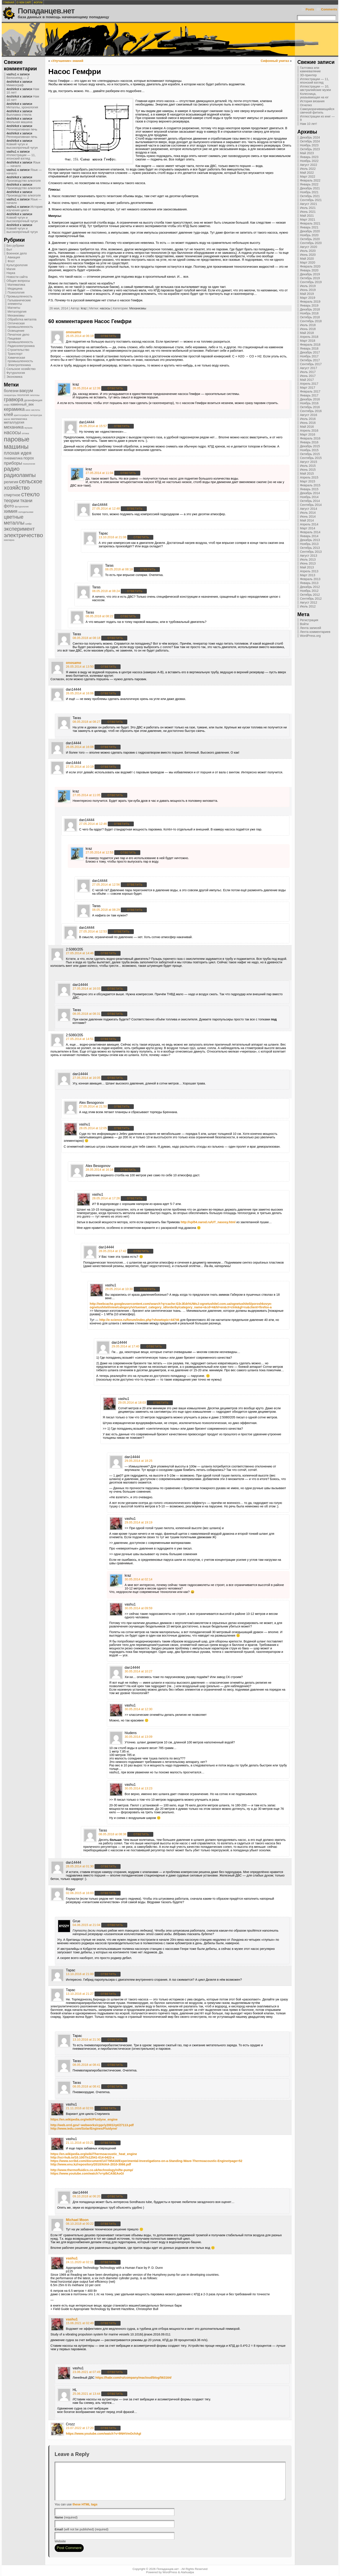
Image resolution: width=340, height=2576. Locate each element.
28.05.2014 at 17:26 (106, 1198)
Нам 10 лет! (308, 123)
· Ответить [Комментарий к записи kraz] (114, 388)
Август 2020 (308, 247)
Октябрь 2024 (310, 141)
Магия (11, 269)
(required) (66, 2517)
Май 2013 (307, 567)
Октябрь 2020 (310, 239)
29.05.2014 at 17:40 (125, 1346)
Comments (329, 9)
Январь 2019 (309, 305)
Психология (16, 292)
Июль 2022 (308, 168)
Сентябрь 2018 (311, 321)
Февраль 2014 (310, 532)
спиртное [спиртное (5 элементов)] (12, 495)
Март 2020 (307, 262)
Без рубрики (15, 245)
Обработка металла (22, 319)
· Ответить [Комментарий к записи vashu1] (121, 1128)
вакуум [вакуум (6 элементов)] (26, 390)
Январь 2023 (309, 157)
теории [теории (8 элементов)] (11, 500)
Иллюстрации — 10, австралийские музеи (315, 88)
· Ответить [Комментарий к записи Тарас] (140, 537)
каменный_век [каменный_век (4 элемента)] (22, 404)
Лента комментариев (315, 632)
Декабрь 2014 (310, 493)
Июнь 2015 (308, 469)
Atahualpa (187, 2572)
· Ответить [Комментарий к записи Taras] (147, 569)
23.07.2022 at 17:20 (80, 2428)
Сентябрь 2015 (311, 458)
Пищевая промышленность (20, 340)
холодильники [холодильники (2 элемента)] (25, 512)
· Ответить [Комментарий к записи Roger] (107, 1893)
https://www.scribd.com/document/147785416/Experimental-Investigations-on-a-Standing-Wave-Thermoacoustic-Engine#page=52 (146, 2161)
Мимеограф (15, 85)
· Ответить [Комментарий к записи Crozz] (107, 2428)
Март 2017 (307, 387)
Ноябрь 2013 (309, 544)
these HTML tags (85, 2504)
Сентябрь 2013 (311, 551)
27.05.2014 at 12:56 (106, 884)
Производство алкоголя (24, 180)
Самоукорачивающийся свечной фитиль (317, 110)
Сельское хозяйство (21, 369)
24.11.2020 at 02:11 (80, 2262)
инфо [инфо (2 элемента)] (7, 404)
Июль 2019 (308, 286)
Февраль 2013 (310, 579)
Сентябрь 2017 (311, 364)
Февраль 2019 (310, 301)
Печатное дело (18, 334)
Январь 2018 (309, 348)
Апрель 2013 (309, 571)
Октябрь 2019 (310, 278)
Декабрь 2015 (310, 446)
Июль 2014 (308, 512)
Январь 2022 (309, 184)
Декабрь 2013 (310, 540)
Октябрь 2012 (310, 594)
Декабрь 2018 (310, 309)
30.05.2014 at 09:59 (138, 1608)
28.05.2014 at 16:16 (99, 1169)
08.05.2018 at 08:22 (99, 616)
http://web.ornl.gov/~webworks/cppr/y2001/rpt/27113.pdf (92, 2125)
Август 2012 (308, 602)
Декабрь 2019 (310, 274)
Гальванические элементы (19, 302)
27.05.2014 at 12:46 (93, 823)
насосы (105, 308)
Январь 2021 (309, 227)
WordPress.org (310, 635)
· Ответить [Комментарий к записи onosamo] (107, 336)
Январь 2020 (309, 270)
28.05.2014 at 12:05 (93, 1128)
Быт (9, 249)
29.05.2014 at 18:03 (132, 1402)
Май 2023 (307, 153)
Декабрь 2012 (310, 587)
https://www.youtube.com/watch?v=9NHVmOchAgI (103, 2433)
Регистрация (309, 620)
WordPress (170, 2572)
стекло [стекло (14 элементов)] (30, 494)
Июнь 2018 (308, 329)
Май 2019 (307, 293)
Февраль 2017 (310, 391)
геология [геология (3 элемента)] (23, 395)
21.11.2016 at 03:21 (80, 2142)
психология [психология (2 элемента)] (29, 463)
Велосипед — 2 (18, 77)
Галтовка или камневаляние (310, 69)
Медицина (15, 288)
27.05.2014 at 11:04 (99, 473)
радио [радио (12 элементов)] (12, 469)
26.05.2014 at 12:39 (86, 388)
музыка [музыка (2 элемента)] (28, 427)
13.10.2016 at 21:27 (80, 1993)
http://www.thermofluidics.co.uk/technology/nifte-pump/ (92, 2170)
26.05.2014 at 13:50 (80, 666)
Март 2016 (307, 434)
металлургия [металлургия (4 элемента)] (14, 422)
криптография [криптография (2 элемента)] (21, 415)
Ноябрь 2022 (309, 161)
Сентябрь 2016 (311, 411)
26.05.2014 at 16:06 (80, 693)
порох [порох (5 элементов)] (28, 458)
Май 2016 (307, 426)
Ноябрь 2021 (309, 192)
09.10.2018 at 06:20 (86, 2196)
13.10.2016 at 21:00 (80, 1974)
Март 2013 (307, 575)
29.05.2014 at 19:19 (138, 1522)
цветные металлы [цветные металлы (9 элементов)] (14, 520)
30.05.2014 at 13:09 (138, 1736)
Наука (11, 273)
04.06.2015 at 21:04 (86, 1925)
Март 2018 (307, 340)
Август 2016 (308, 415)
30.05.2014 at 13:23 (138, 1788)
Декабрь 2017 (310, 352)
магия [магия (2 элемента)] (7, 419)
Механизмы (16, 315)
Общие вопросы (18, 280)
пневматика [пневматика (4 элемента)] (13, 458)
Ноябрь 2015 (309, 450)
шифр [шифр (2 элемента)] (28, 523)
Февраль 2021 (310, 223)
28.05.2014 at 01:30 (80, 1866)
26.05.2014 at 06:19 (80, 336)
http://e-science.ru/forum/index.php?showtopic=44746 (139, 1320)
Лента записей (310, 628)
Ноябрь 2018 (309, 313)
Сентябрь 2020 (311, 243)
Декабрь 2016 (310, 399)
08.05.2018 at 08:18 (119, 569)
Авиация (14, 257)
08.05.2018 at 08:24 (106, 591)
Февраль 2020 (310, 266)
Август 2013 (308, 555)
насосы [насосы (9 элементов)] (12, 432)
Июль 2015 (308, 465)
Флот (11, 261)
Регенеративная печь (22, 129)
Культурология (17, 265)
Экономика (14, 376)
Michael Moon (77, 2220)
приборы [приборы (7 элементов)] (13, 462)
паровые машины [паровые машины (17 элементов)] (16, 443)
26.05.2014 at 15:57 (93, 426)
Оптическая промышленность (20, 325)
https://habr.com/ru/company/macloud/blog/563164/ (133, 2377)
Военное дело (17, 253)
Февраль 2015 (310, 485)
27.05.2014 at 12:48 (106, 508)
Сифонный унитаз (275, 61)
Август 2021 (308, 204)
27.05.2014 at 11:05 (86, 795)
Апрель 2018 (309, 336)
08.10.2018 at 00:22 (80, 2223)
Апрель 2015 (309, 477)
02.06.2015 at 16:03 (80, 1893)
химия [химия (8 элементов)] (10, 511)
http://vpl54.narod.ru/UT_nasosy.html (208, 1222)
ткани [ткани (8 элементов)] (26, 500)
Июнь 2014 (308, 516)
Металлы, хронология (22, 107)
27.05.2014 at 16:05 (86, 1077)
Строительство (18, 349)
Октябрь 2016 (310, 407)
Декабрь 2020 (310, 231)
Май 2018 (307, 333)
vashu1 (72, 2258)
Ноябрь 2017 (309, 356)
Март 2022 (307, 176)
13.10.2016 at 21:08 (112, 537)
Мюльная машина (20, 122)
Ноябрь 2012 (309, 590)
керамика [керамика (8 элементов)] (14, 409)
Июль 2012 (308, 606)
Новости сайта (17, 277)
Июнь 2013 (308, 563)
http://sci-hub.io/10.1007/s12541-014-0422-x (82, 2157)
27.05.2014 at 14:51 (80, 1039)
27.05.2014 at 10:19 (80, 766)
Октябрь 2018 (310, 317)
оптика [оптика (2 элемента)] (25, 433)
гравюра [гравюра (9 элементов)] (13, 399)
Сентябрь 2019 (311, 282)
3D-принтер (308, 75)
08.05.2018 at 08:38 (112, 1834)
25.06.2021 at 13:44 (86, 2393)
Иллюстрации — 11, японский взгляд (21, 156)
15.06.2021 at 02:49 (80, 2323)
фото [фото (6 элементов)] (9, 505)
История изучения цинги (24, 208)
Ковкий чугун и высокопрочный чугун (22, 145)
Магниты (14, 307)
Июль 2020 (308, 250)
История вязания (312, 101)
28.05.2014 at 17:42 (112, 1251)
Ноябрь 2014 (309, 497)
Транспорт (15, 353)
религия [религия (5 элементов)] (11, 482)
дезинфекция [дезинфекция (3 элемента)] (33, 400)
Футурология (16, 373)
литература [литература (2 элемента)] (36, 415)
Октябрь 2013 (310, 548)
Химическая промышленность (20, 359)
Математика (16, 284)
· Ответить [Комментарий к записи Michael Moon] (107, 2223)
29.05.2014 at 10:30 (119, 1289)
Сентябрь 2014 (311, 505)
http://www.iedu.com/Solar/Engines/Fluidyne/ (84, 2128)
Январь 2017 (309, 395)
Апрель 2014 (309, 524)
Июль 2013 (308, 559)
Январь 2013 (309, 583)
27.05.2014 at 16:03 (86, 988)
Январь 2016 (309, 442)
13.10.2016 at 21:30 (86, 2039)
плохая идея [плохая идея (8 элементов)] (17, 453)
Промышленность (20, 296)
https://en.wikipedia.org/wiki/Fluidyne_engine (84, 2119)
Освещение (16, 330)
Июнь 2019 (308, 290)
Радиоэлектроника (21, 346)
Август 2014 (308, 508)
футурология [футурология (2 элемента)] (22, 506)
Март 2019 (307, 297)
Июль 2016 (308, 419)
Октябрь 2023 (310, 149)
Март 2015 (307, 481)
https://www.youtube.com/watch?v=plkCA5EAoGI (87, 2173)
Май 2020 (307, 258)
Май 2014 (307, 520)
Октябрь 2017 (310, 360)
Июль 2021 (308, 208)
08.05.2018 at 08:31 (86, 1013)
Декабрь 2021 (310, 188)
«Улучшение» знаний (67, 61)
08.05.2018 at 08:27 (86, 721)
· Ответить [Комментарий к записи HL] (114, 2393)
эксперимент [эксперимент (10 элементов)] (19, 529)
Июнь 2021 (308, 211)
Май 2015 (307, 473)
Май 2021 (307, 215)
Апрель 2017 (309, 383)
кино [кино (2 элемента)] (28, 410)
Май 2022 (307, 172)
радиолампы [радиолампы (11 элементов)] (20, 475)
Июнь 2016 (308, 422)
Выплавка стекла (19, 114)
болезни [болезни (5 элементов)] (11, 391)
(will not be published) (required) (81, 2529)
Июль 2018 (308, 325)
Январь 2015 (309, 489)
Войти (304, 624)
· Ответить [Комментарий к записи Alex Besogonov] (121, 1106)
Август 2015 (308, 462)
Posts (310, 9)
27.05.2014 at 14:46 (80, 953)
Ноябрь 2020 (309, 235)
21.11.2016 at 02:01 (80, 2108)
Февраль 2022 (310, 180)
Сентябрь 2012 (311, 598)
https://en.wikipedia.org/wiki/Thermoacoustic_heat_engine (94, 2154)
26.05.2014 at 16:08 (80, 747)
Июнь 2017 (308, 376)
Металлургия (17, 311)
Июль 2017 (308, 372)
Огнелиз (306, 105)
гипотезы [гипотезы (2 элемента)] (34, 395)
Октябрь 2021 (310, 196)
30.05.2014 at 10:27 (138, 1671)
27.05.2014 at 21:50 (93, 1106)
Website (60, 2541)
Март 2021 (307, 219)
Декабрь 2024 (310, 137)
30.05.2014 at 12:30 (138, 1709)
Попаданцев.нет (46, 11)
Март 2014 (307, 528)
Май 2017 (307, 379)
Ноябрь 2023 (309, 145)
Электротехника (19, 365)
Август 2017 (308, 368)
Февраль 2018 (310, 344)
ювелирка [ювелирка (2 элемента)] (9, 540)
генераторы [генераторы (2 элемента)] (10, 395)
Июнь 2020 (308, 254)
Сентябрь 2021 (311, 200)
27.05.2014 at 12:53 (99, 852)
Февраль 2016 (310, 438)
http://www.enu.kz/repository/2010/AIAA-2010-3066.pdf (91, 2164)
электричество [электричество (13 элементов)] (23, 535)
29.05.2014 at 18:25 (138, 1460)
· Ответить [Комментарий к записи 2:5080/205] (107, 953)
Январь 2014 (309, 536)
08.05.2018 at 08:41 (86, 2064)
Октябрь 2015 (310, 454)
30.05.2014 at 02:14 (138, 1579)
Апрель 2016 (309, 430)
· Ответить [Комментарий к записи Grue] (114, 1925)
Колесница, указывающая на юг (314, 95)
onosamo (73, 332)
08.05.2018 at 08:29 (106, 909)
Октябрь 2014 (310, 501)
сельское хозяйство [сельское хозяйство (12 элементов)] (23, 484)
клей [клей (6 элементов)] (8, 414)
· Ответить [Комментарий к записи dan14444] (121, 426)
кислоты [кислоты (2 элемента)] (35, 410)
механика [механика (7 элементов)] (14, 426)
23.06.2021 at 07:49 (86, 2372)
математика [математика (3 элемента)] (19, 419)
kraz (84, 308)
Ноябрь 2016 (309, 403)
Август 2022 (308, 165)
